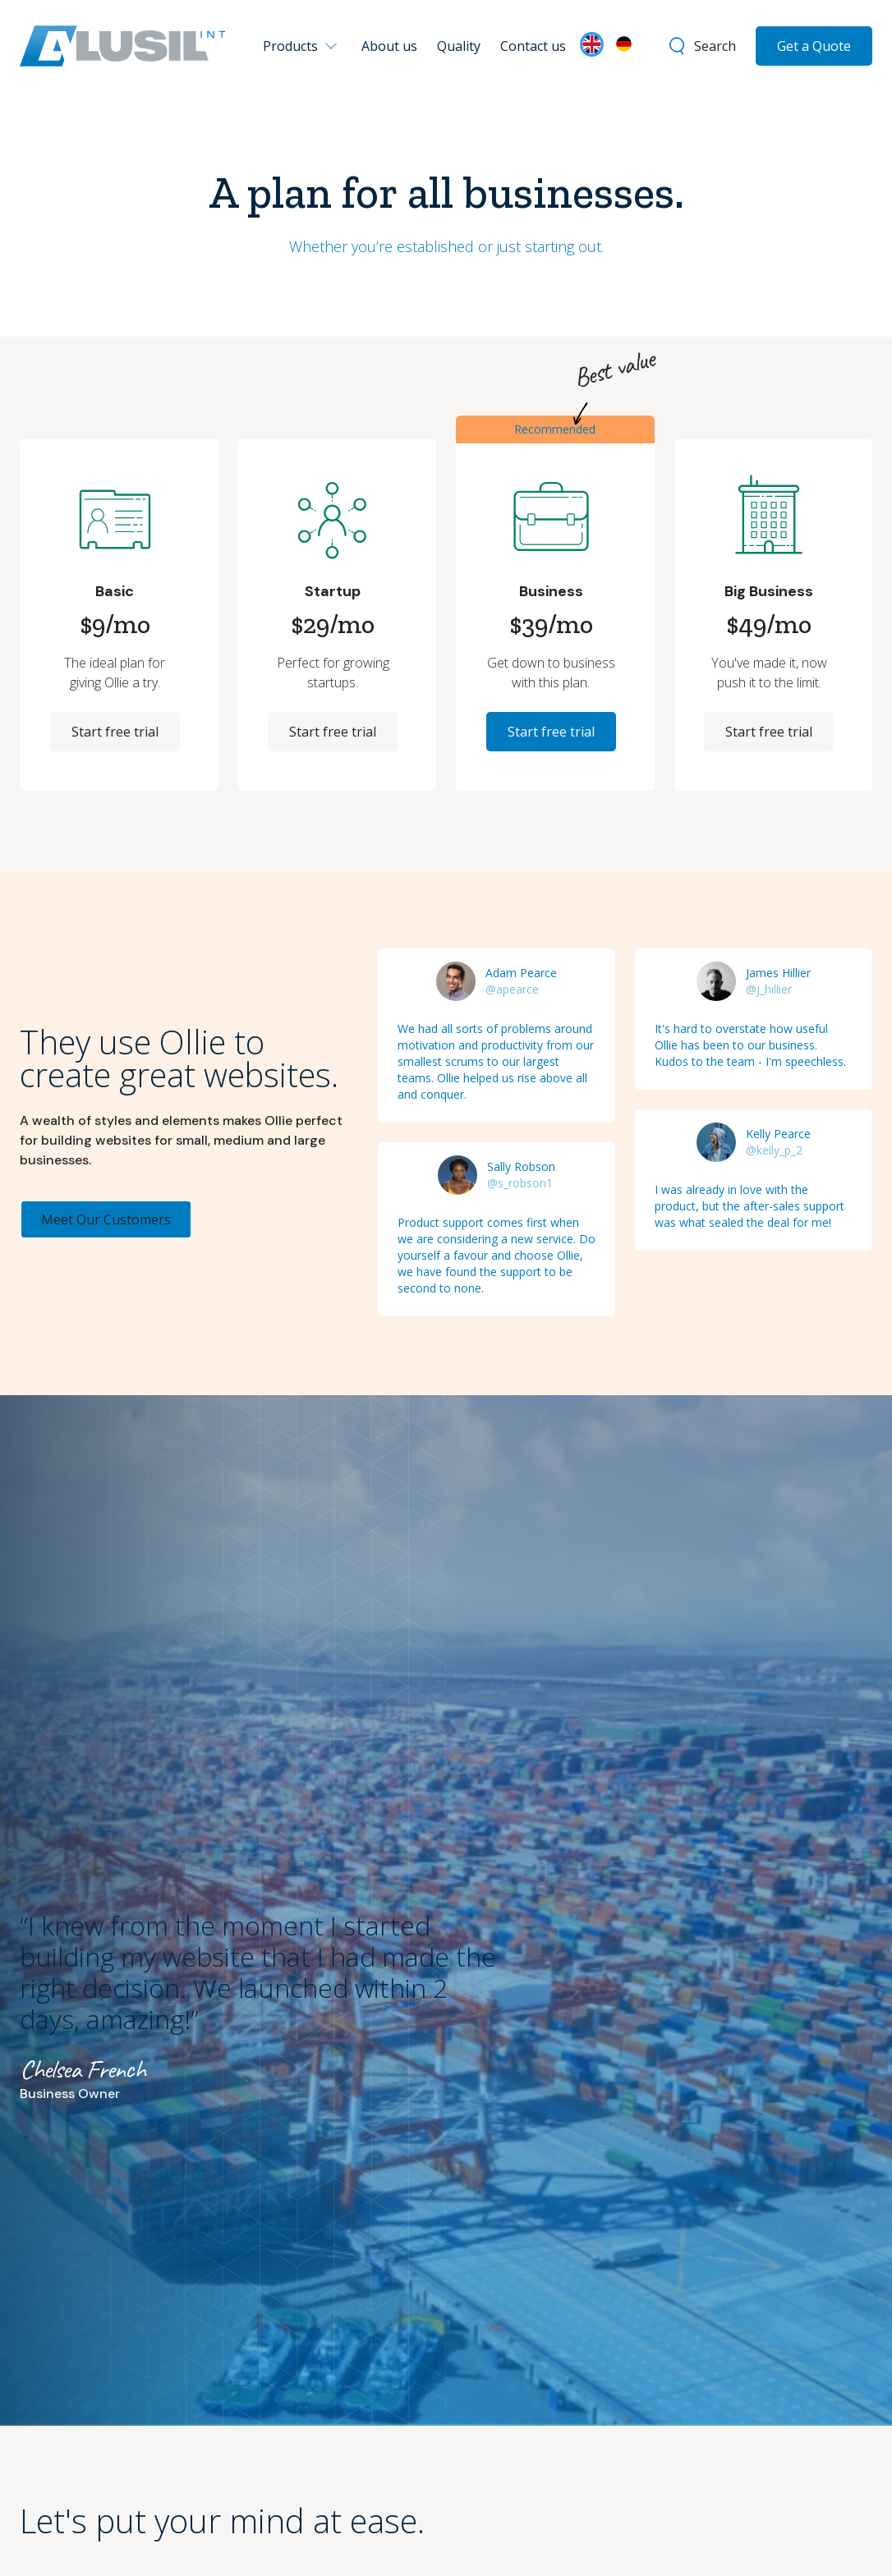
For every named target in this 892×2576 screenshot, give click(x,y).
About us (389, 46)
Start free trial (115, 732)
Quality (458, 46)
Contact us (533, 46)
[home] (122, 46)
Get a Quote (814, 46)
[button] (303, 46)
